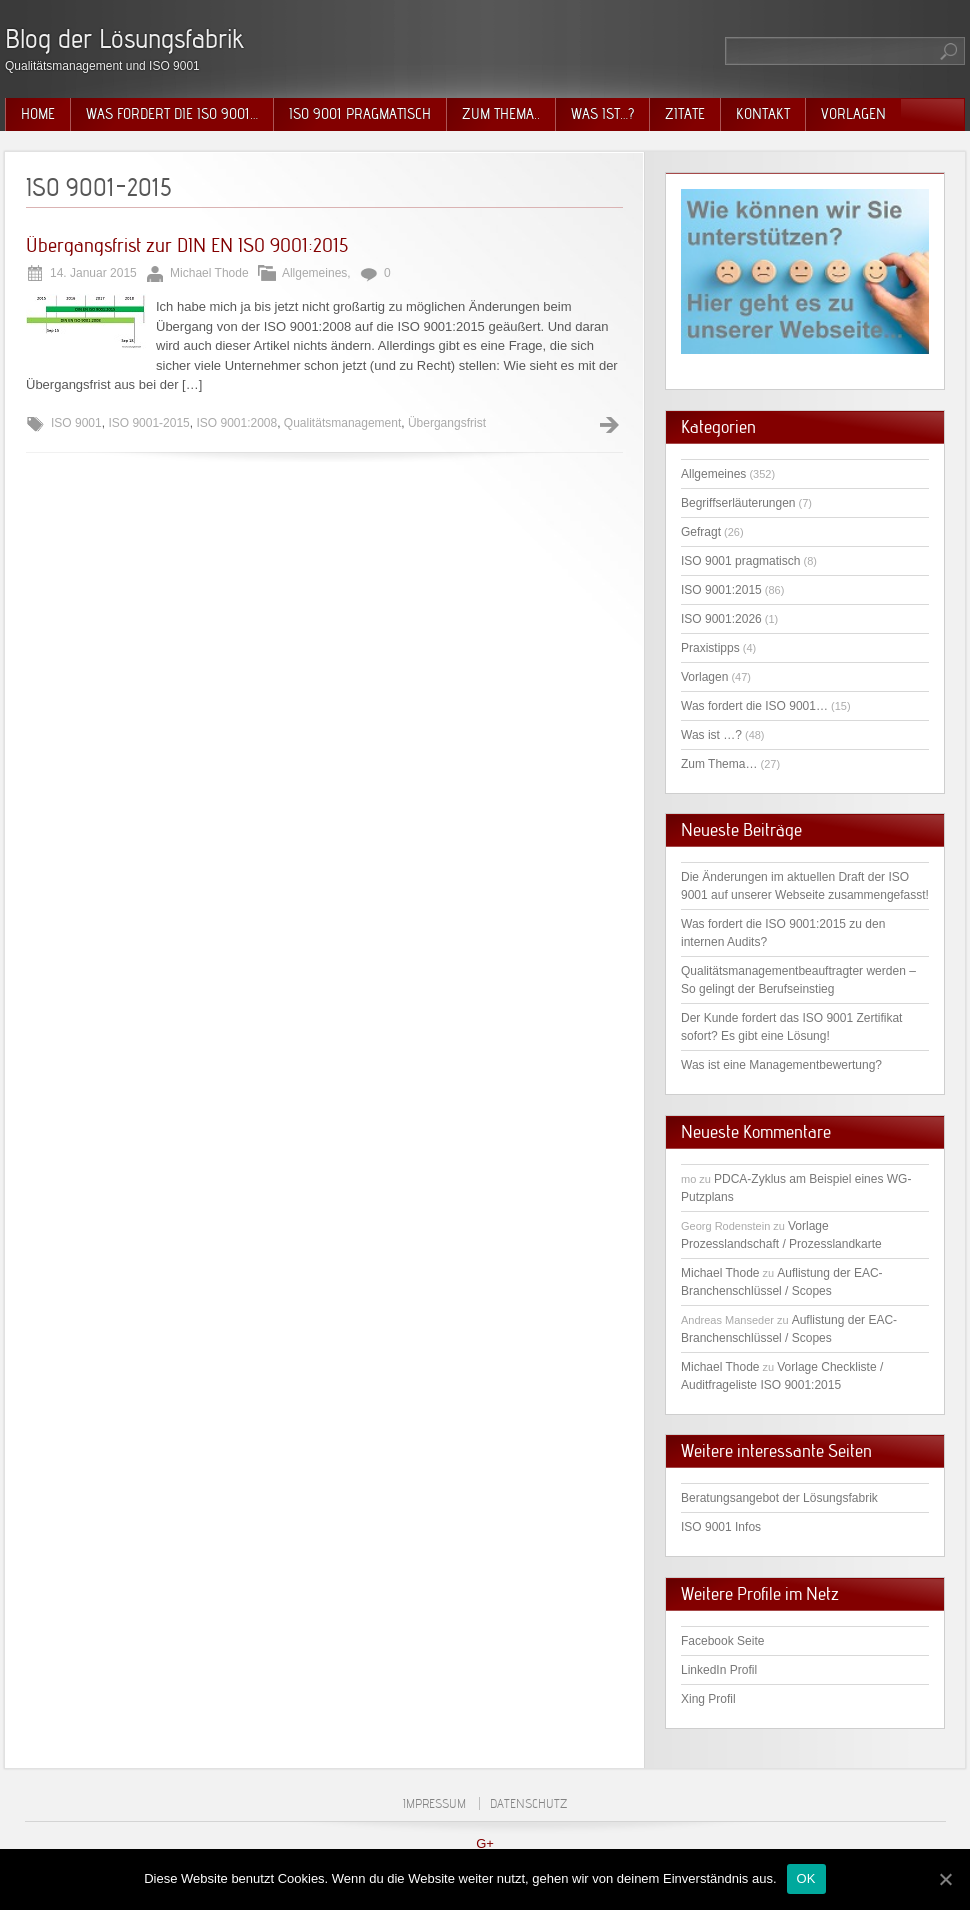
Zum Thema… (719, 764)
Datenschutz (528, 1803)
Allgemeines (314, 273)
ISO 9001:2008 (236, 423)
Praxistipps (710, 648)
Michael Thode (720, 1273)
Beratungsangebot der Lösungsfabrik (779, 1498)
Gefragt (701, 532)
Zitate (685, 114)
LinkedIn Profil (719, 1670)
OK (806, 1878)
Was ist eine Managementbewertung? (781, 1065)
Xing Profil (708, 1699)
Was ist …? (711, 735)
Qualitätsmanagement (342, 423)
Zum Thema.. (501, 114)
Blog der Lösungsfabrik (124, 38)
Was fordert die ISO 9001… (172, 114)
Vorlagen (853, 114)
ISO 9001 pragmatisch (360, 114)
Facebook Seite (722, 1641)
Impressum (434, 1803)
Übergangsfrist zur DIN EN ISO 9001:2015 (187, 245)
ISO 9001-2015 (148, 423)
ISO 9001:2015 (721, 590)
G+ (485, 1843)
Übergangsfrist (447, 423)
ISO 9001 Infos (721, 1527)
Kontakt (763, 114)
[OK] (945, 1879)
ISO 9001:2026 (721, 619)
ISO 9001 (76, 423)
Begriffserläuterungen (738, 503)
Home (38, 114)
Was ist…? (602, 114)
